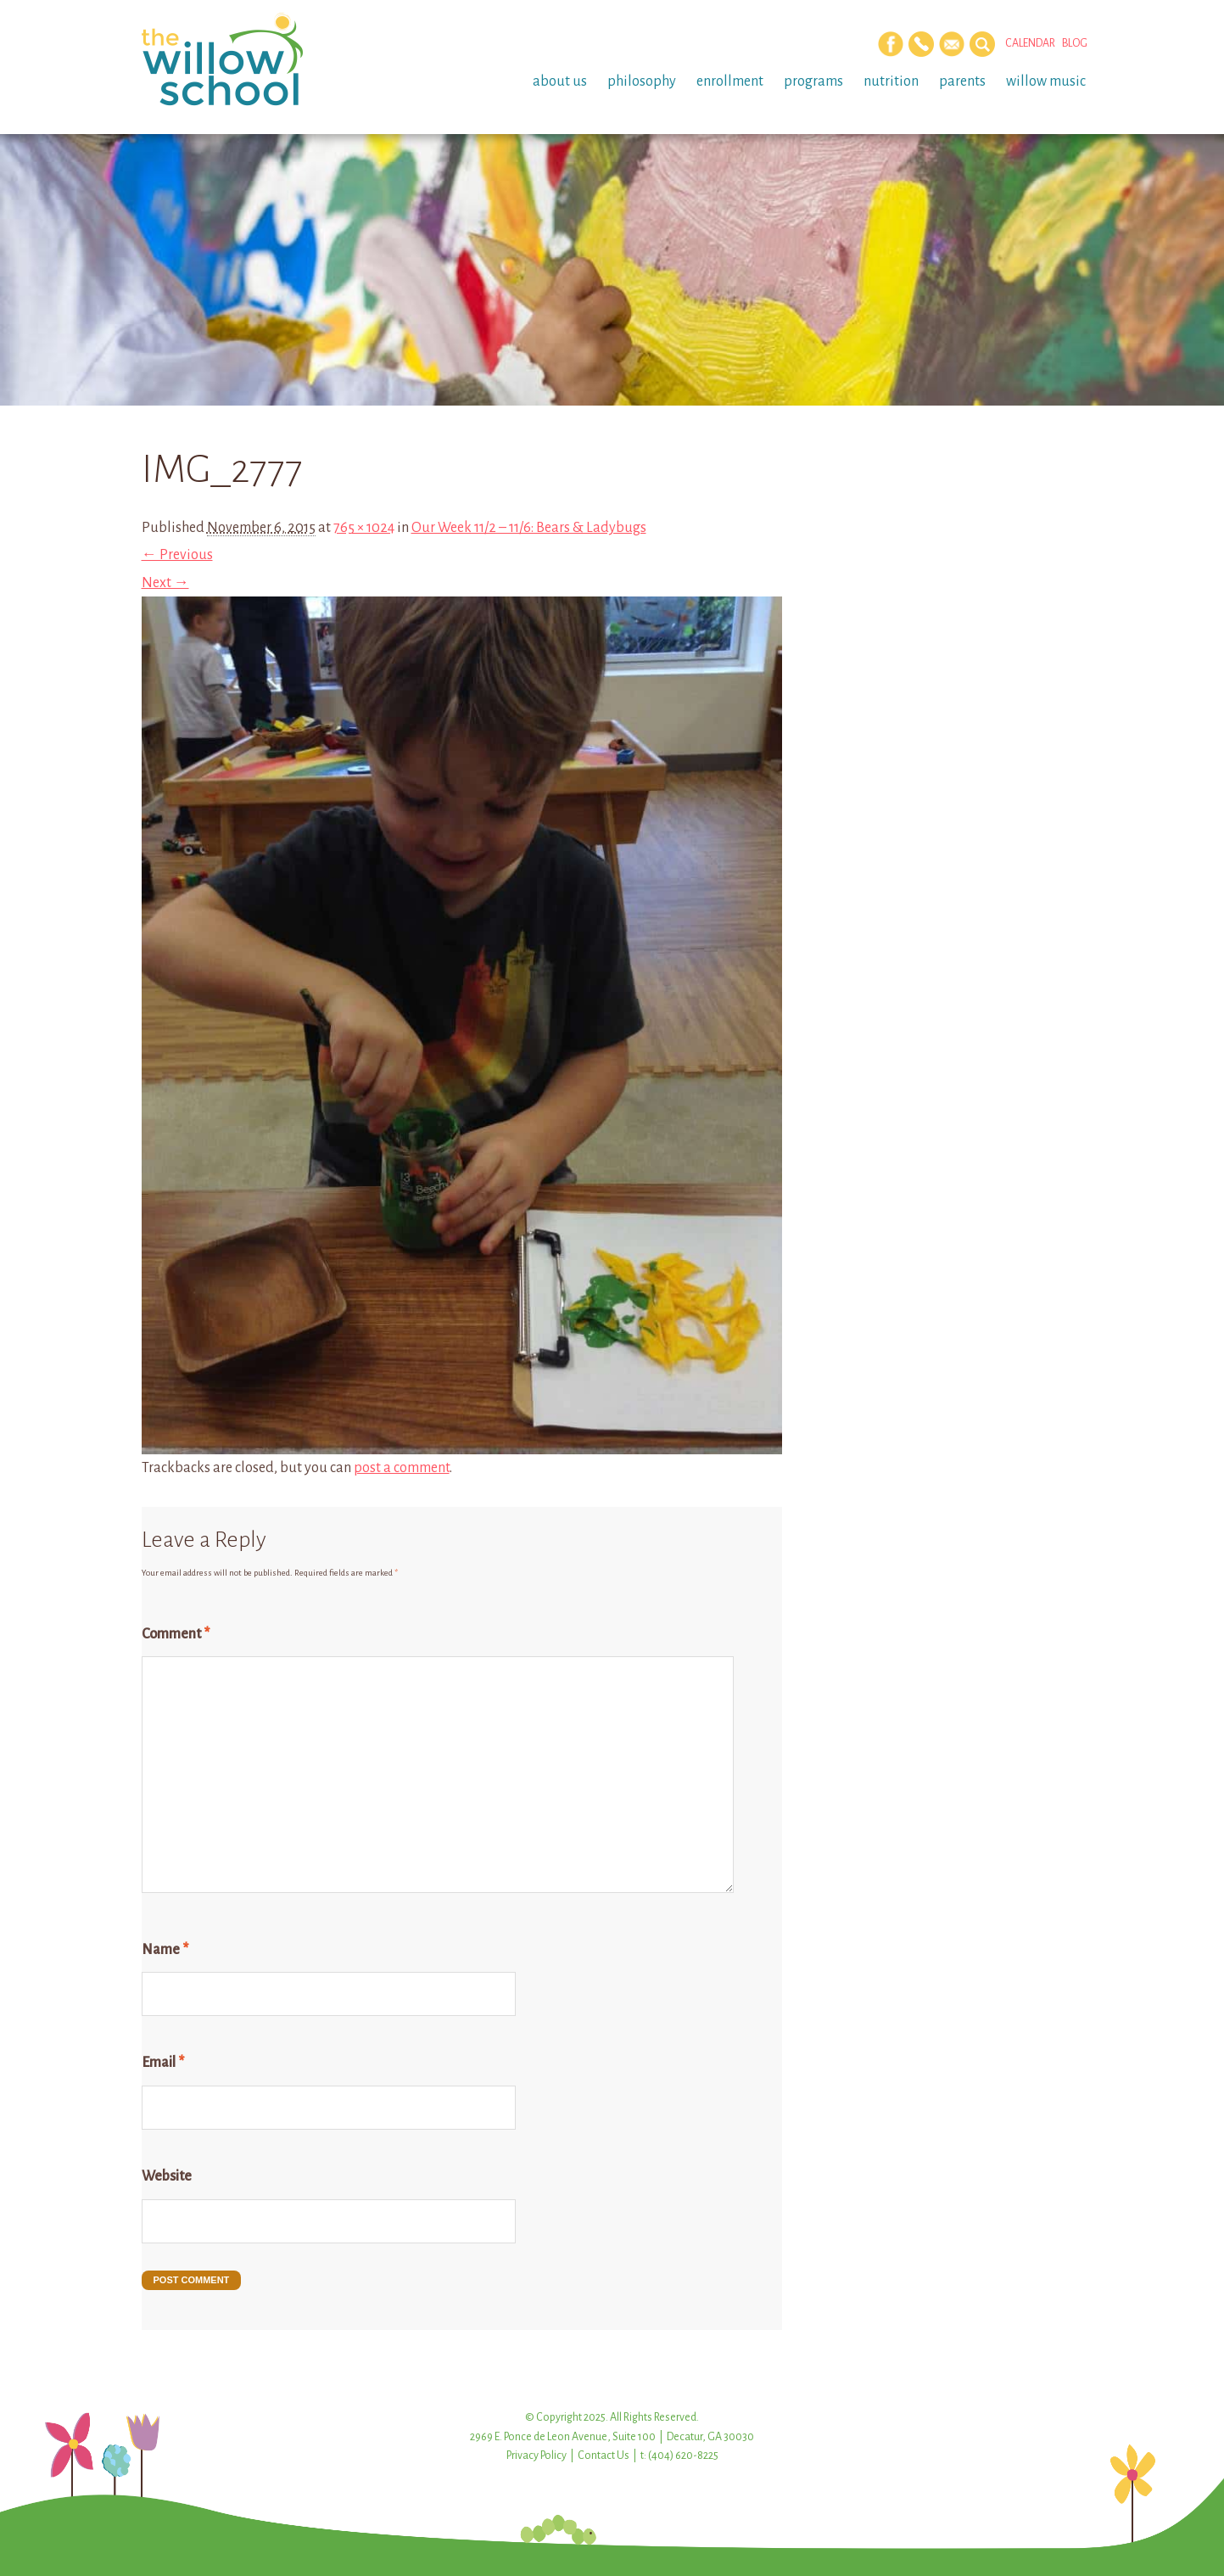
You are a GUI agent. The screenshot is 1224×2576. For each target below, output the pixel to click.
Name (165, 1949)
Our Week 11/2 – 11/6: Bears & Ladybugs (528, 527)
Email (163, 2062)
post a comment (402, 1468)
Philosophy (641, 81)
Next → (165, 583)
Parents (962, 81)
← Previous (177, 555)
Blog (1074, 43)
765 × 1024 (363, 527)
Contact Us (603, 2455)
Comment (176, 1634)
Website (167, 2176)
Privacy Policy (536, 2455)
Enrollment (729, 81)
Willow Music (1046, 81)
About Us (560, 81)
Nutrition (891, 81)
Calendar (1030, 43)
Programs (813, 81)
